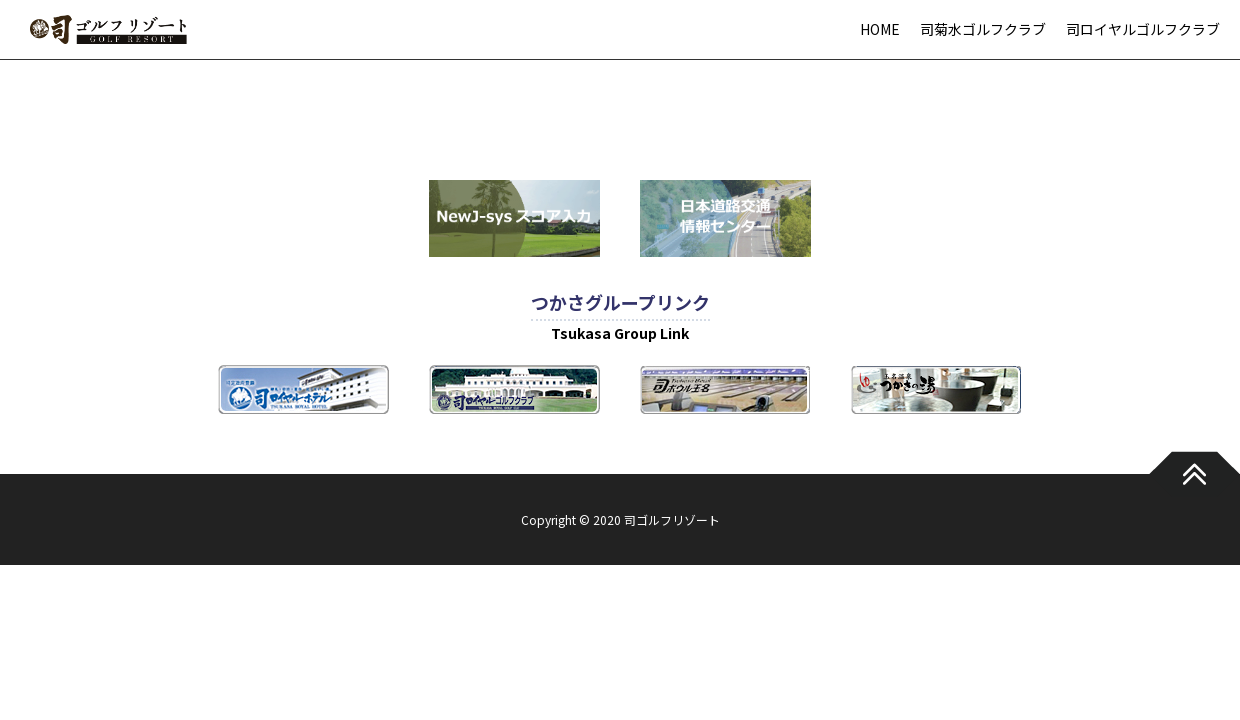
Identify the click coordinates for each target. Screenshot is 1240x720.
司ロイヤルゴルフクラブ (1143, 29)
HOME (880, 29)
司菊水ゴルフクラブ (983, 29)
